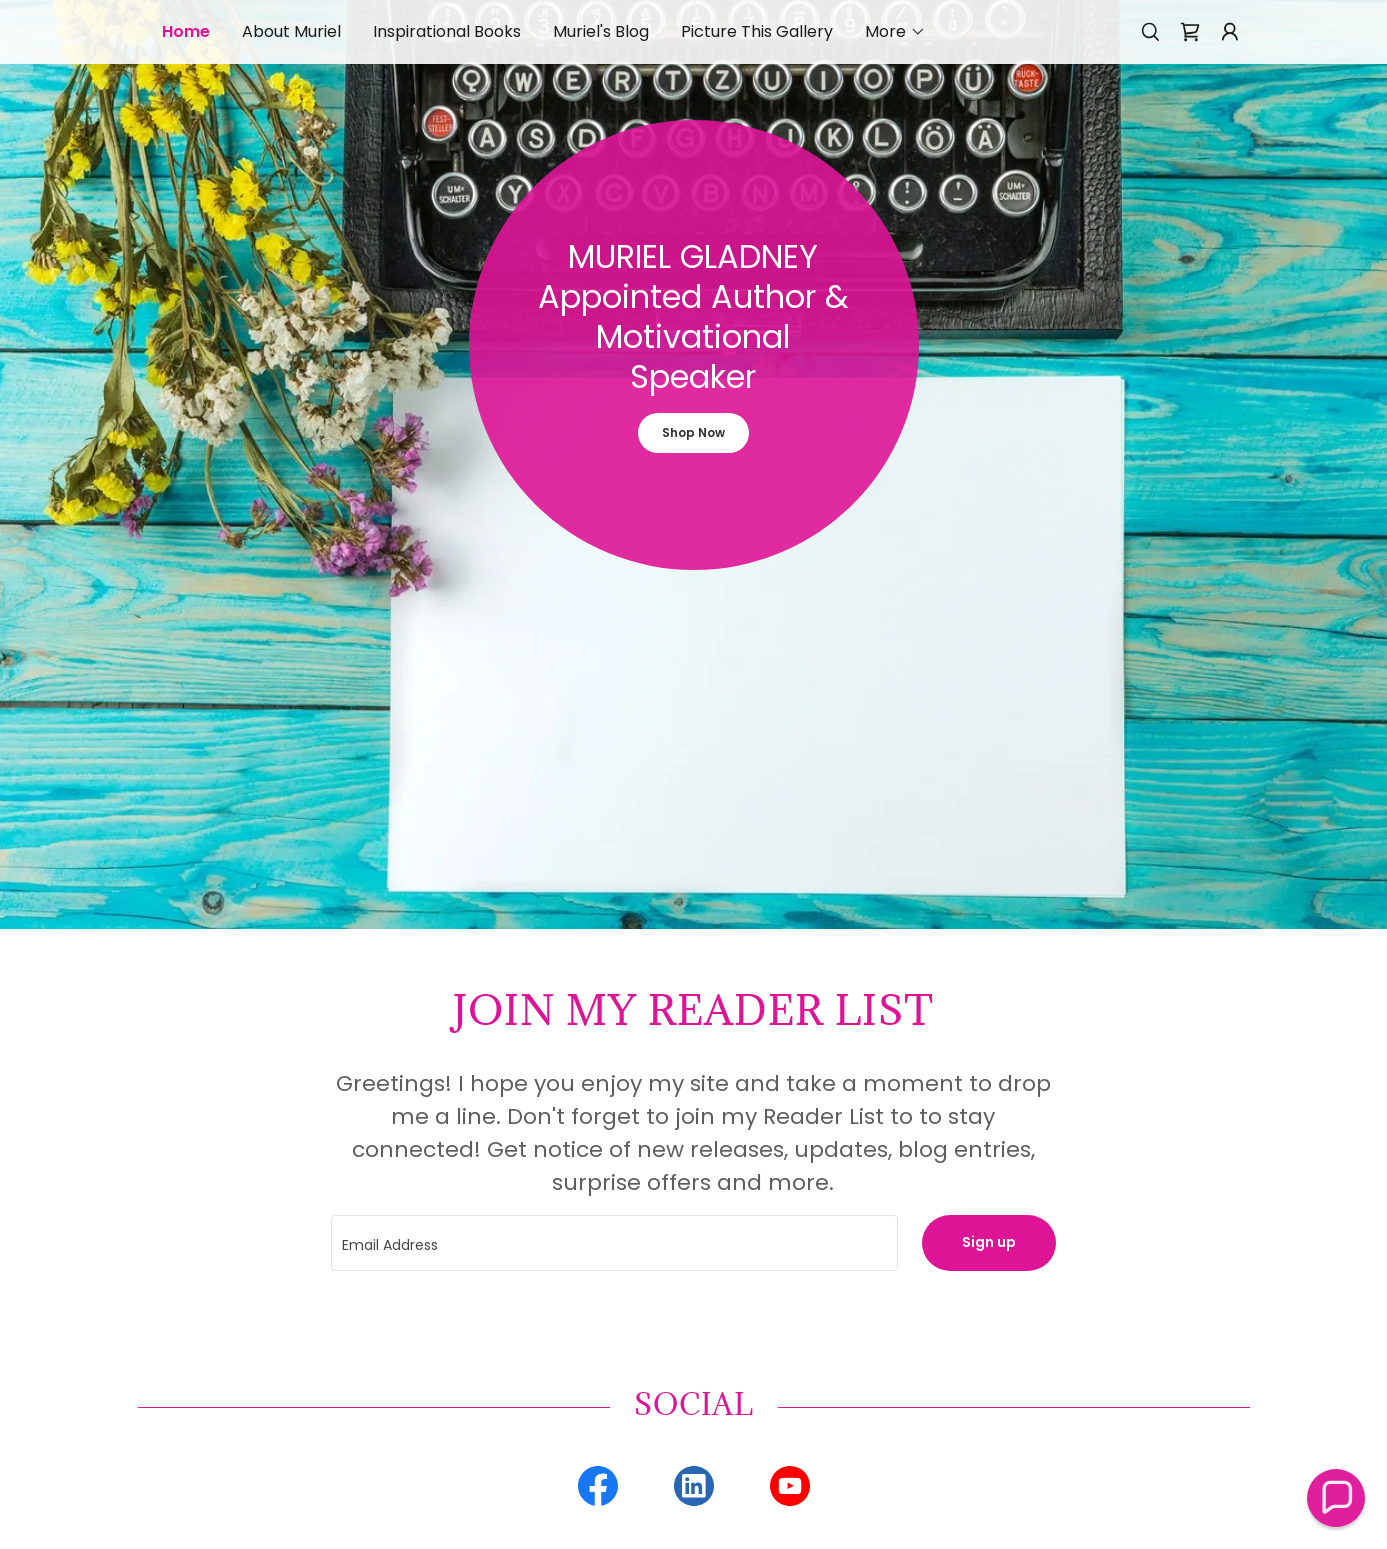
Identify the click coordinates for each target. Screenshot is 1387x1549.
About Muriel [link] (291, 31)
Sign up (989, 1242)
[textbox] (614, 1243)
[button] (895, 32)
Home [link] (186, 31)
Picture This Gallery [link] (757, 31)
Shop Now (693, 432)
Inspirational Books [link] (447, 31)
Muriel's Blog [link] (601, 31)
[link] (1190, 32)
